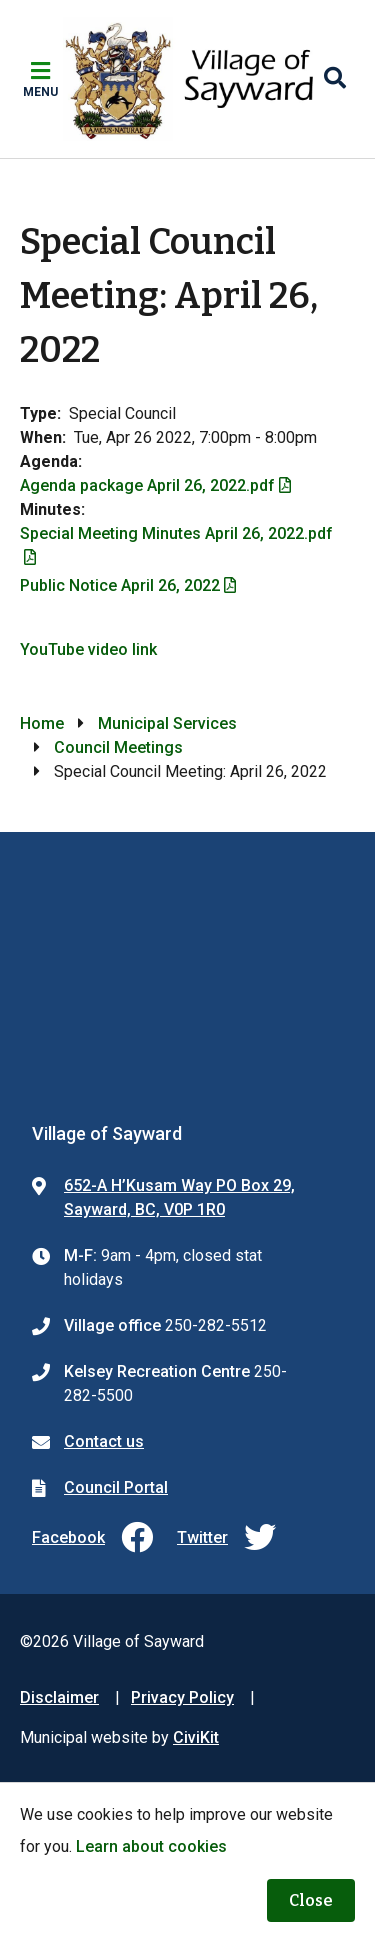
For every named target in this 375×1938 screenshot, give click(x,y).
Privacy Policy (182, 1697)
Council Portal (116, 1487)
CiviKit (196, 1737)
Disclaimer (59, 1697)
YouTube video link (88, 649)
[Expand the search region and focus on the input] (335, 79)
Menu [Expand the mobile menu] (40, 92)
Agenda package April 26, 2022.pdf (147, 485)
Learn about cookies (151, 1846)
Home (42, 723)
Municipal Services (167, 723)
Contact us (104, 1441)
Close (311, 1900)
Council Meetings (118, 747)
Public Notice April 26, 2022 (120, 585)
